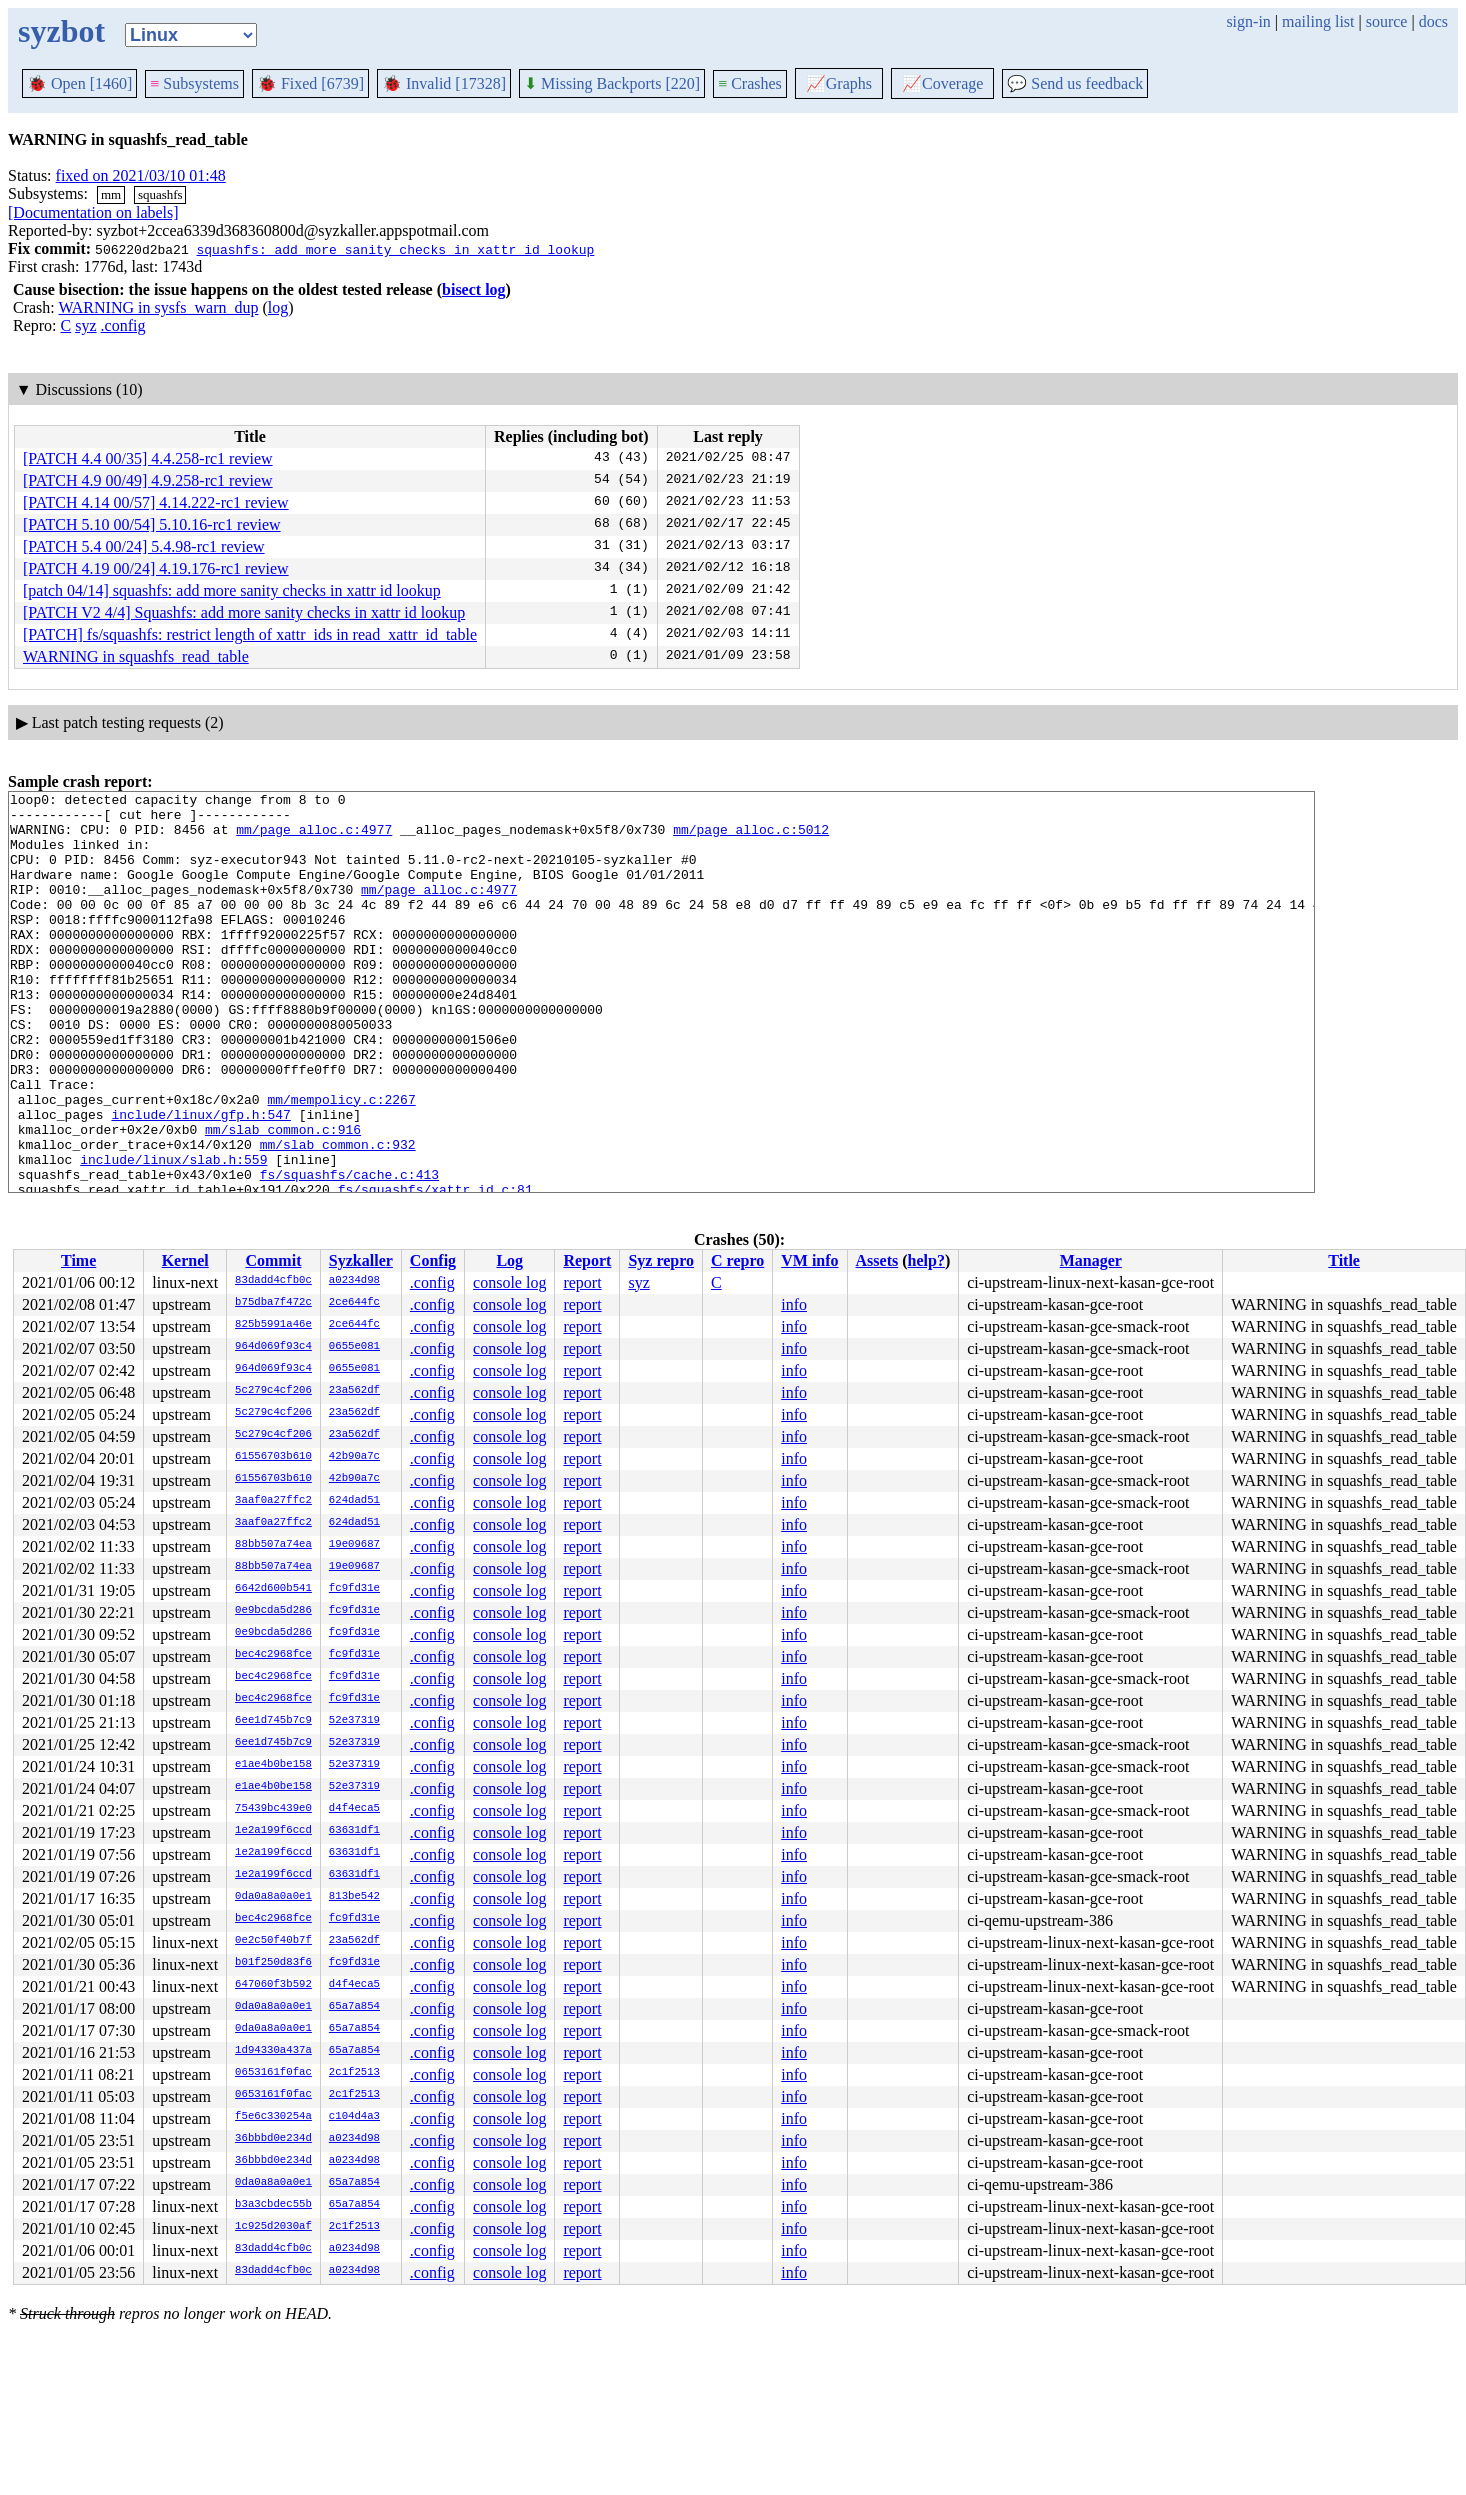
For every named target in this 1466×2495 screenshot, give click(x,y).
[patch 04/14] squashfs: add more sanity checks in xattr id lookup (232, 590)
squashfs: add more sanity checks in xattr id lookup (395, 249)
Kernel (185, 1260)
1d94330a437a (273, 2051)
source (1387, 21)
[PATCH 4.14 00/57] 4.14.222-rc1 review (156, 502)
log (278, 307)
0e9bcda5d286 (273, 1611)
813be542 (354, 1897)
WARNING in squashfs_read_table (136, 656)
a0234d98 (354, 1281)
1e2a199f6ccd (273, 1831)
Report (587, 1260)
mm (111, 194)
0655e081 (354, 1347)
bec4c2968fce (273, 1655)
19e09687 (354, 1545)
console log (509, 1282)
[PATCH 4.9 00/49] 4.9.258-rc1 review (148, 480)
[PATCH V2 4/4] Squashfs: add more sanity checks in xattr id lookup (244, 612)
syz (85, 325)
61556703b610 (273, 1457)
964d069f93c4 (273, 1347)
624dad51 (354, 1501)
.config (123, 325)
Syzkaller (361, 1260)
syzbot (61, 31)
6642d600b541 (273, 1589)
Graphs (839, 83)
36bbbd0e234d (273, 2139)
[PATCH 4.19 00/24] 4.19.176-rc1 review (156, 568)
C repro (737, 1260)
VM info (809, 1260)
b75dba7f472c (273, 1303)
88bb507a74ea (273, 1545)
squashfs (160, 194)
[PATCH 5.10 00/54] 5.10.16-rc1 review (152, 524)
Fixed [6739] (310, 83)
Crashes (750, 83)
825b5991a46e (273, 1325)
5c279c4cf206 (273, 1391)
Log (509, 1260)
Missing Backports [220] (612, 83)
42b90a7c (354, 1457)
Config (433, 1260)
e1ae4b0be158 (273, 1765)
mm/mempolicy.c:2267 (341, 1162)
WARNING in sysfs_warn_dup (158, 307)
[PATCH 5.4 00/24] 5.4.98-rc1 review (144, 546)
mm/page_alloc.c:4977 (314, 838)
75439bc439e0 (273, 1809)
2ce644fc (354, 1303)
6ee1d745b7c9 (273, 1721)
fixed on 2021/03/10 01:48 (141, 175)
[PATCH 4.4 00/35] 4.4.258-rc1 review (148, 458)
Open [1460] (79, 83)
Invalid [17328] (444, 83)
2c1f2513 (354, 2073)
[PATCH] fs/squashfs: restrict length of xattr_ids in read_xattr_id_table (250, 634)
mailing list (1318, 21)
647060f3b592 (273, 1985)
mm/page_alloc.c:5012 (751, 838)
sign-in (1248, 21)
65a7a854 (354, 2007)
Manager (1091, 1260)
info (794, 1304)
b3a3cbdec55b (273, 2205)
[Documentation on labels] (93, 212)
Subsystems (194, 83)
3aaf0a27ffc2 (273, 1501)
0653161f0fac (273, 2073)
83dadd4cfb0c (273, 1281)
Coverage (942, 83)
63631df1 (354, 1831)
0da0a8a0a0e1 (273, 1897)
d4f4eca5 (354, 1809)
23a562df (354, 1391)
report (582, 1282)
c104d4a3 (354, 2117)
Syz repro (661, 1260)
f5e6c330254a (273, 2117)
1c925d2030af (273, 2227)
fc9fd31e (354, 1589)
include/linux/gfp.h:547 (200, 1180)
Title (1344, 1260)
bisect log (474, 289)
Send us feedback (1075, 83)
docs (1433, 21)
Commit (273, 1260)
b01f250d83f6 (273, 1963)
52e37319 (354, 1721)
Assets (877, 1260)
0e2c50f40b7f (273, 1941)
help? (926, 1260)
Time (78, 1260)
